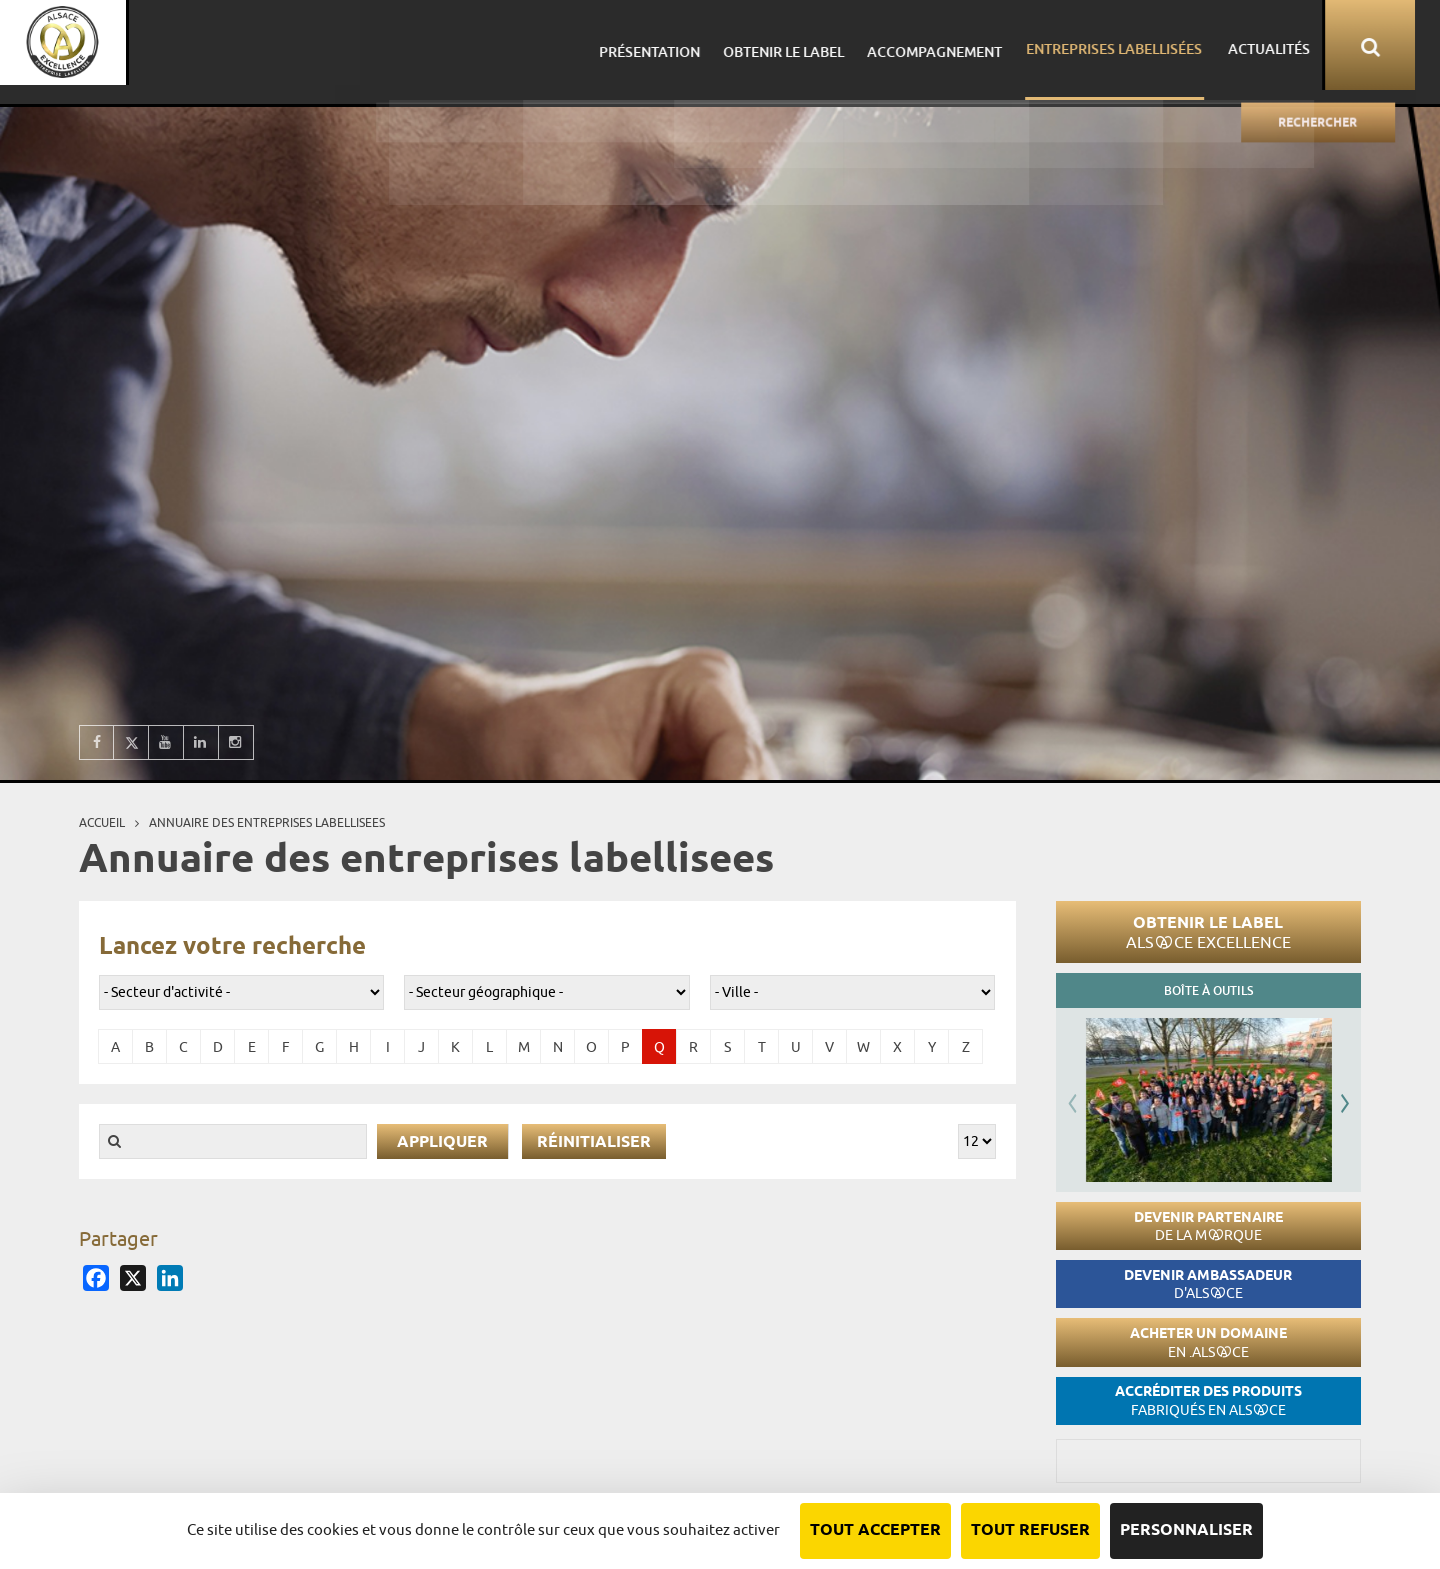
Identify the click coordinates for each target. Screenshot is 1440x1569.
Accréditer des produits (1208, 1400)
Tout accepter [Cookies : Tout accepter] (875, 1530)
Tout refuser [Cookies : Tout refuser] (1030, 1530)
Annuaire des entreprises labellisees (267, 822)
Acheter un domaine (1208, 1342)
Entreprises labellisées (1137, 44)
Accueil (102, 822)
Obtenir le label (1208, 932)
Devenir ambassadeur (1208, 1284)
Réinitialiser (594, 1142)
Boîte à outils (1208, 990)
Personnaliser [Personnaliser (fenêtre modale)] (1186, 1530)
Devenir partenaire (1208, 1226)
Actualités (1286, 44)
